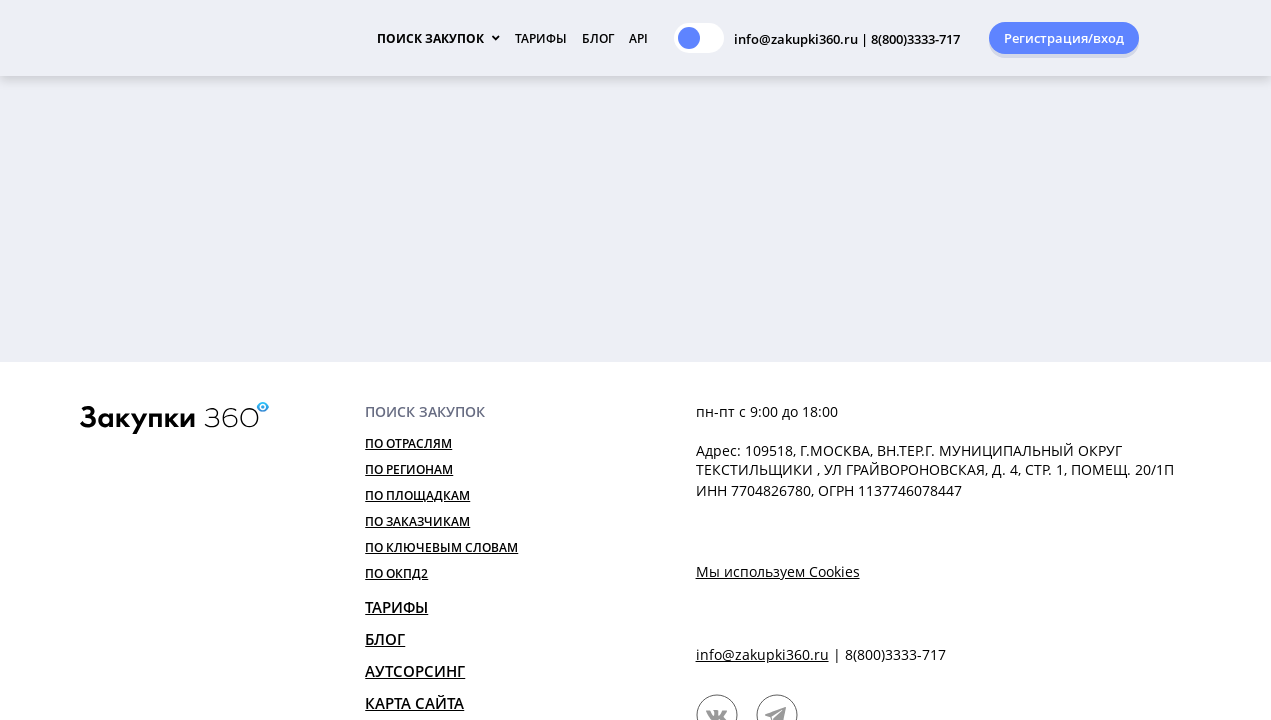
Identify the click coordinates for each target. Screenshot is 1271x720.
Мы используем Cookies (778, 571)
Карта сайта (414, 703)
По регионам (409, 469)
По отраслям (408, 443)
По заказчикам (417, 521)
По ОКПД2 (396, 573)
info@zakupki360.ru (762, 654)
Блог (598, 38)
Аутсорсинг (415, 671)
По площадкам (417, 495)
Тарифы (541, 38)
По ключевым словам (441, 547)
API (638, 38)
